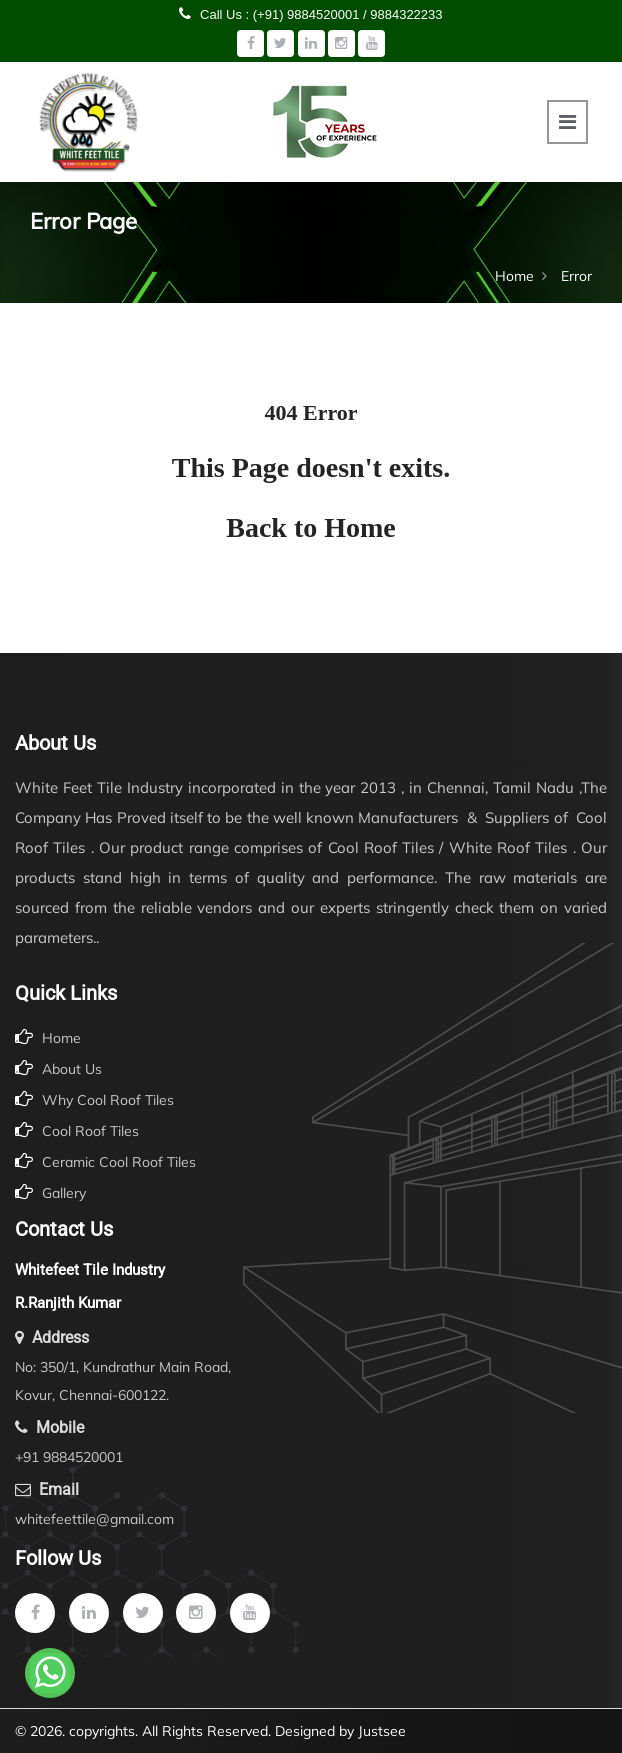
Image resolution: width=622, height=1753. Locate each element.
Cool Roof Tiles (77, 1130)
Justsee (382, 1731)
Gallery (50, 1192)
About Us (58, 1068)
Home (514, 276)
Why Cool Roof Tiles (94, 1099)
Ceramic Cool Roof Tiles (105, 1161)
